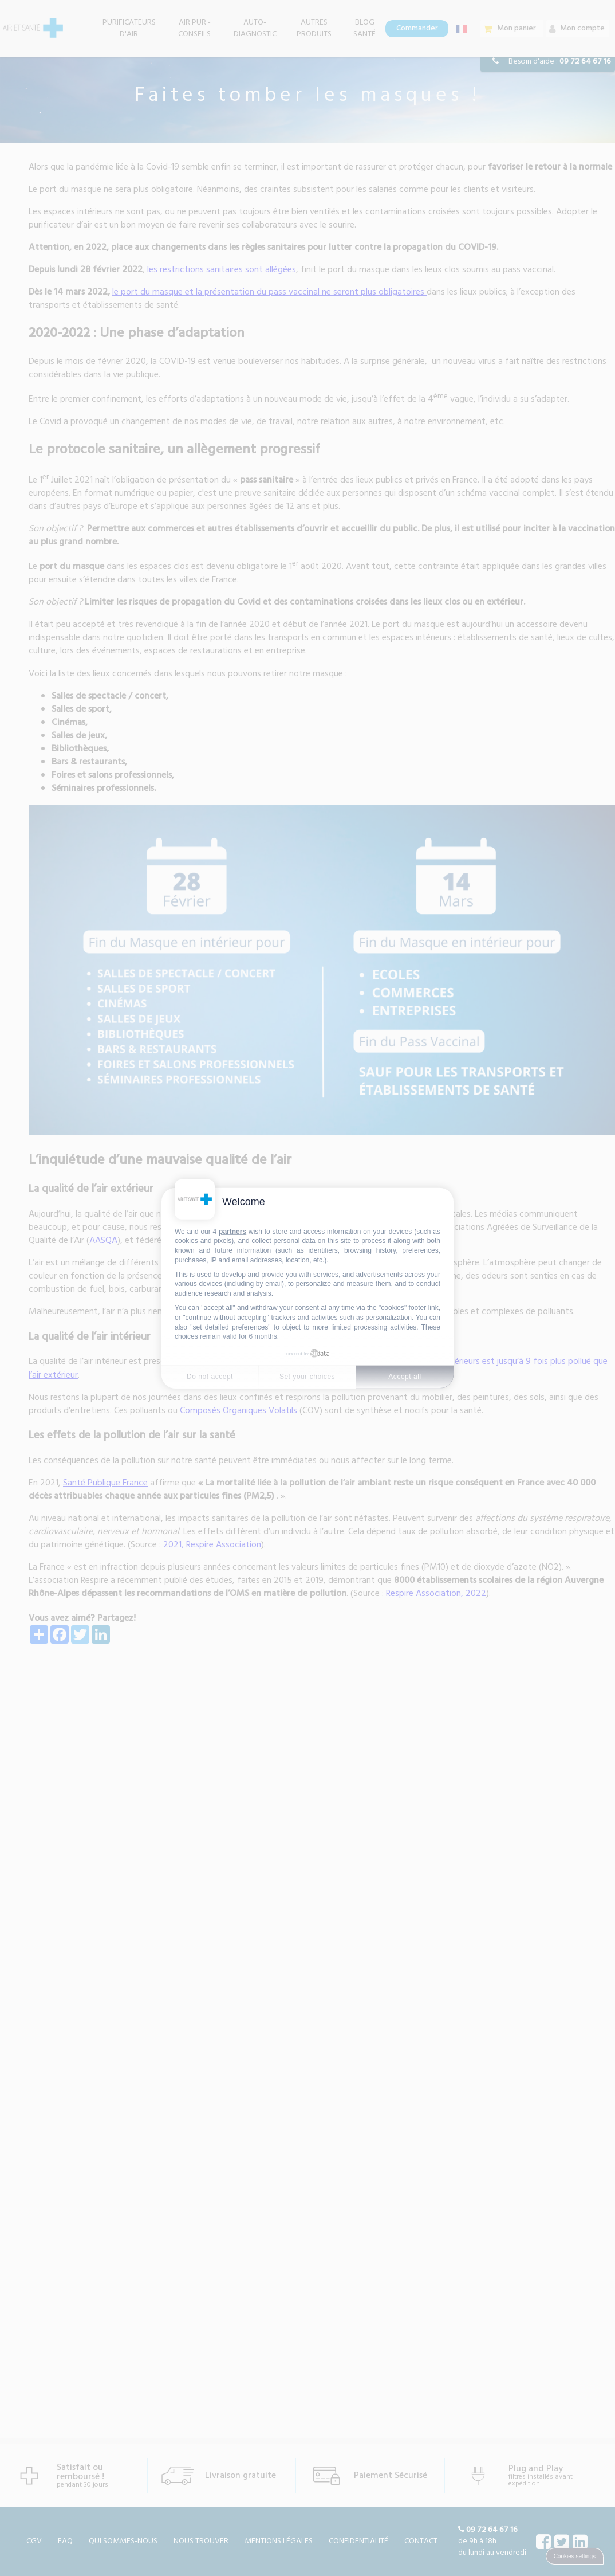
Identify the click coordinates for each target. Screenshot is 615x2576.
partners (232, 1231)
